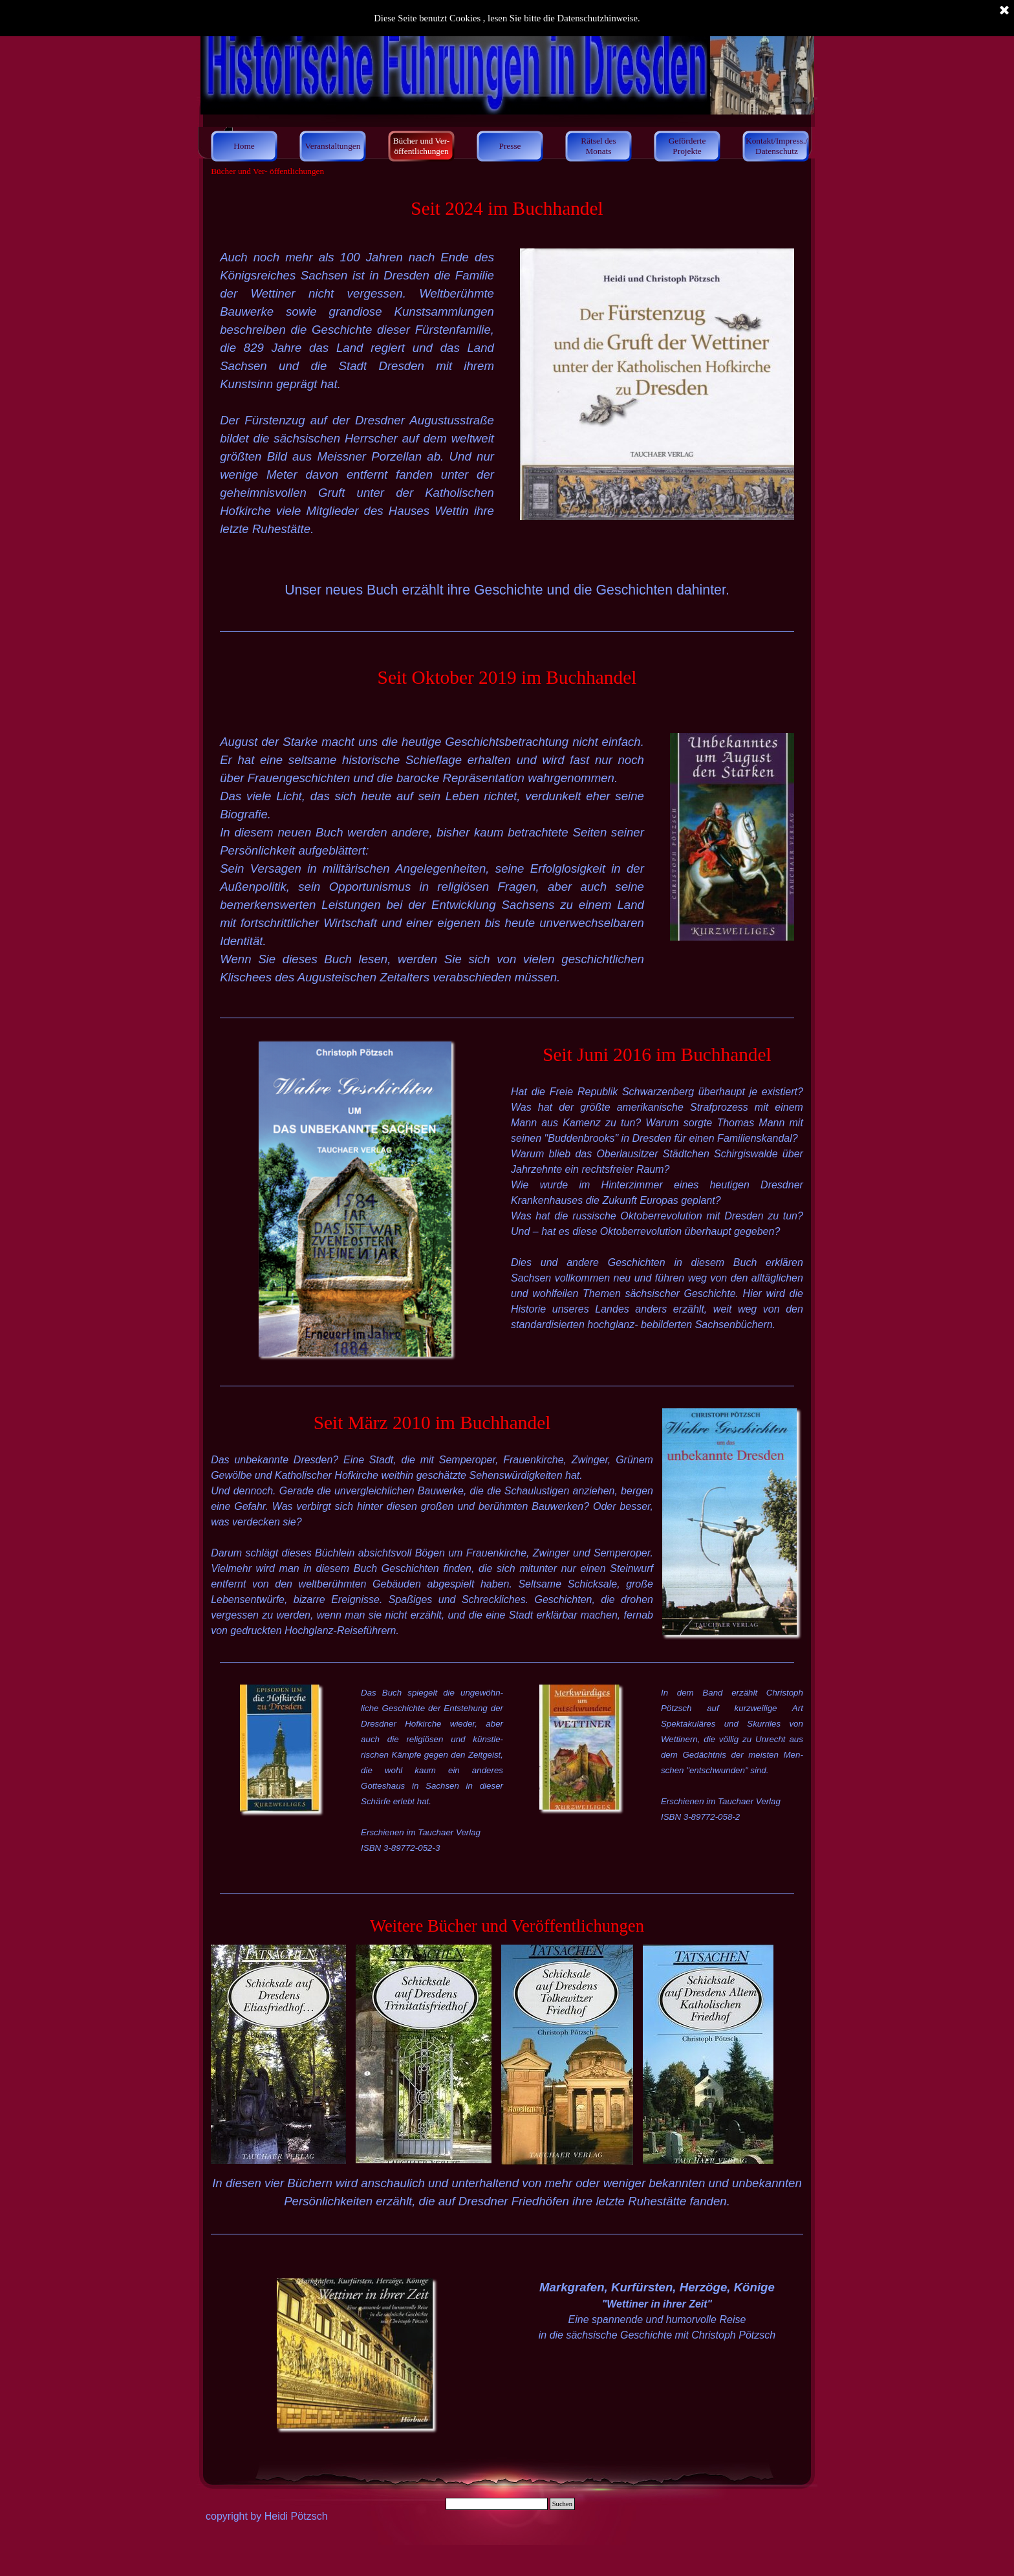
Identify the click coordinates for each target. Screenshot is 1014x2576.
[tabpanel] (507, 208)
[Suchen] (497, 2504)
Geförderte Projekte (687, 146)
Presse (510, 146)
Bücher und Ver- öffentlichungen (421, 146)
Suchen (562, 2503)
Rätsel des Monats (598, 146)
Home (244, 146)
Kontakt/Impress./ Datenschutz (777, 146)
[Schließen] (1004, 11)
